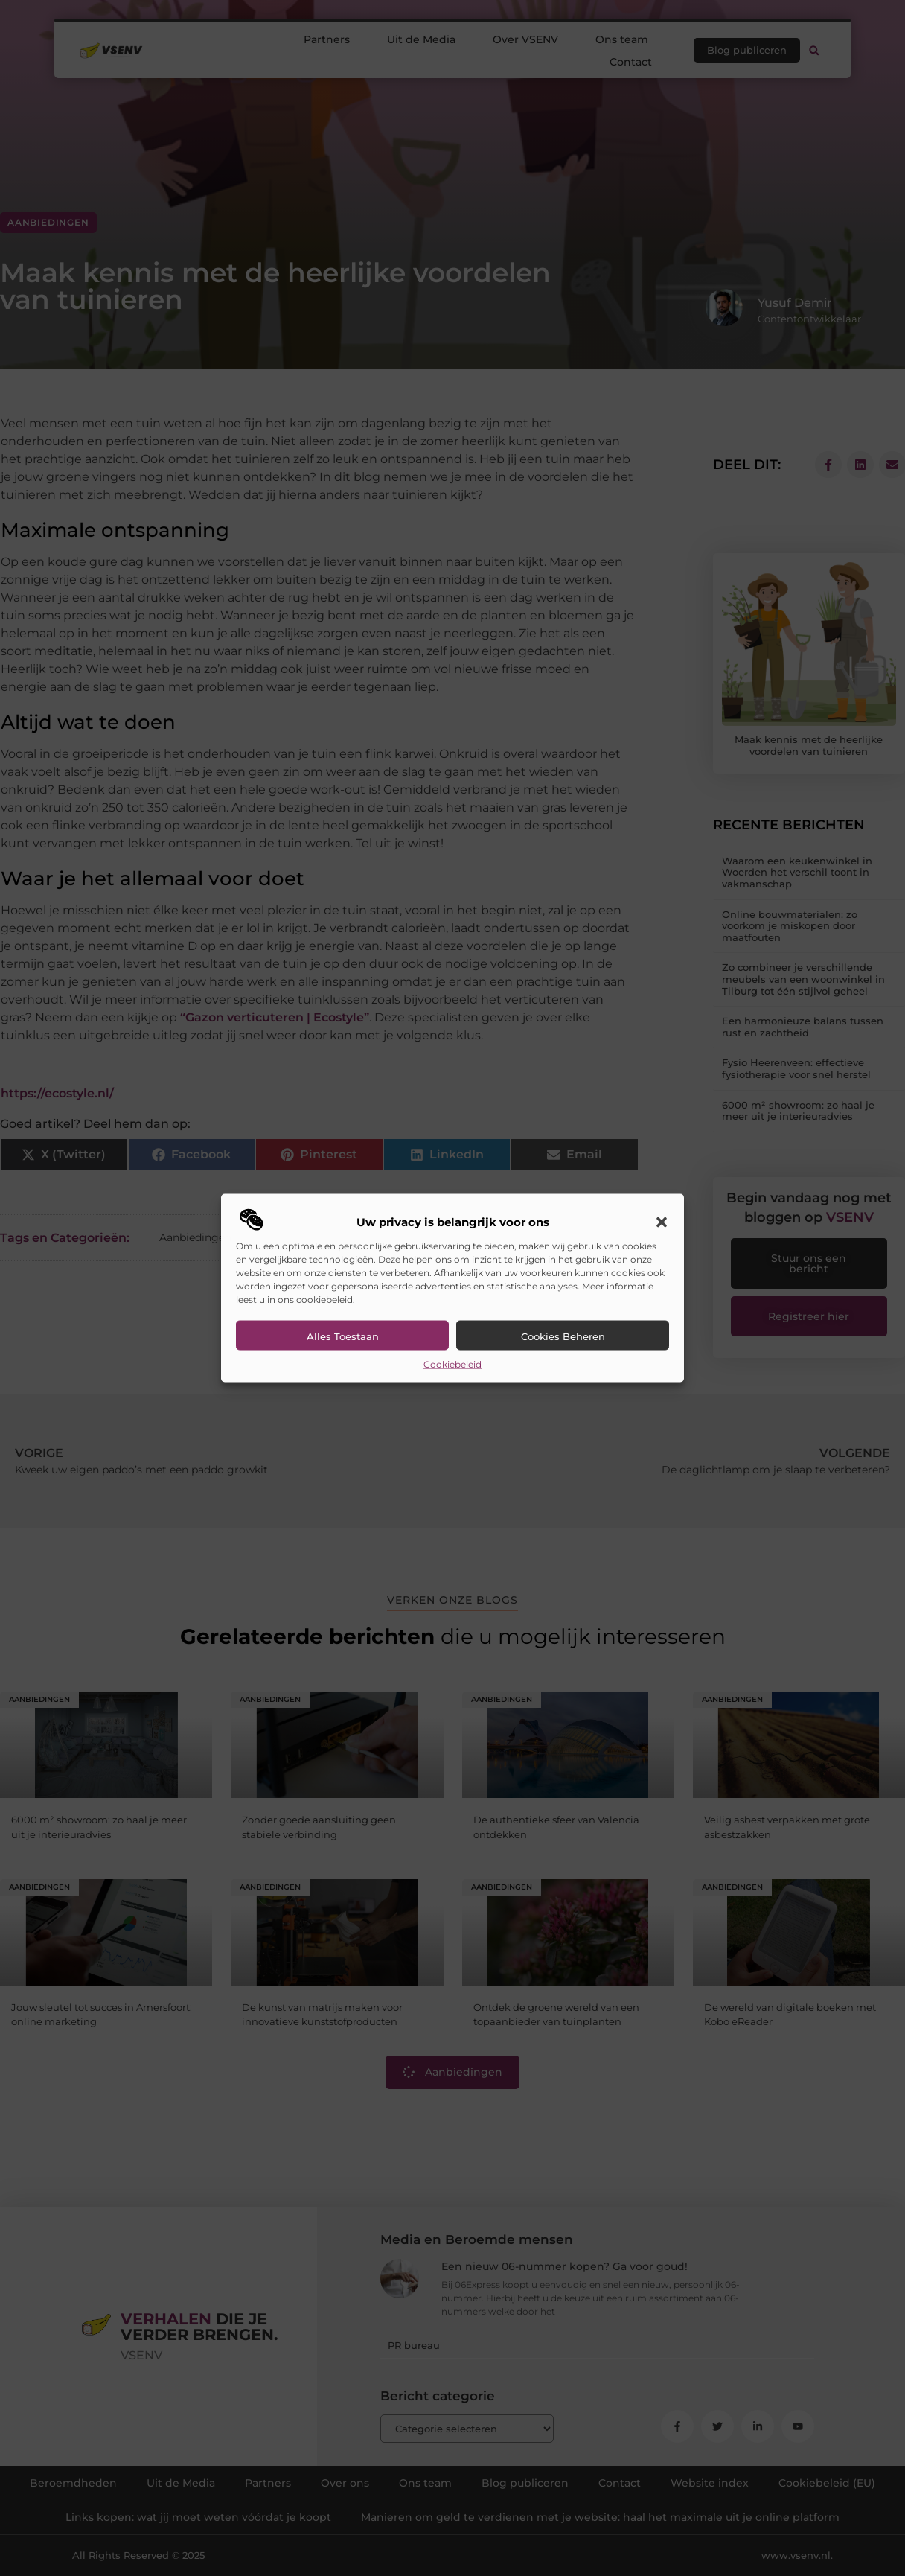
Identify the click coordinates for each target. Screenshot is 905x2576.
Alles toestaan (343, 1336)
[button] (661, 1221)
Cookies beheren (563, 1336)
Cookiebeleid (452, 1363)
